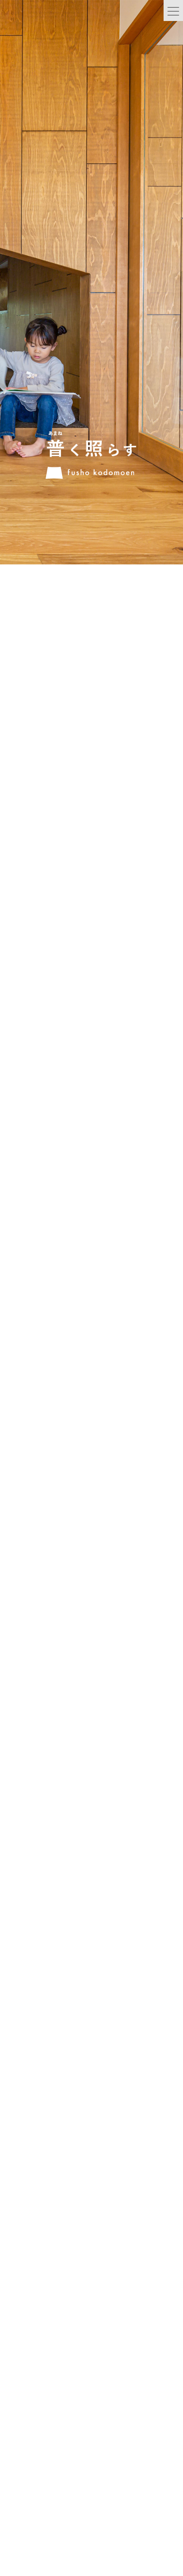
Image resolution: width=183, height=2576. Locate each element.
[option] (91, 258)
